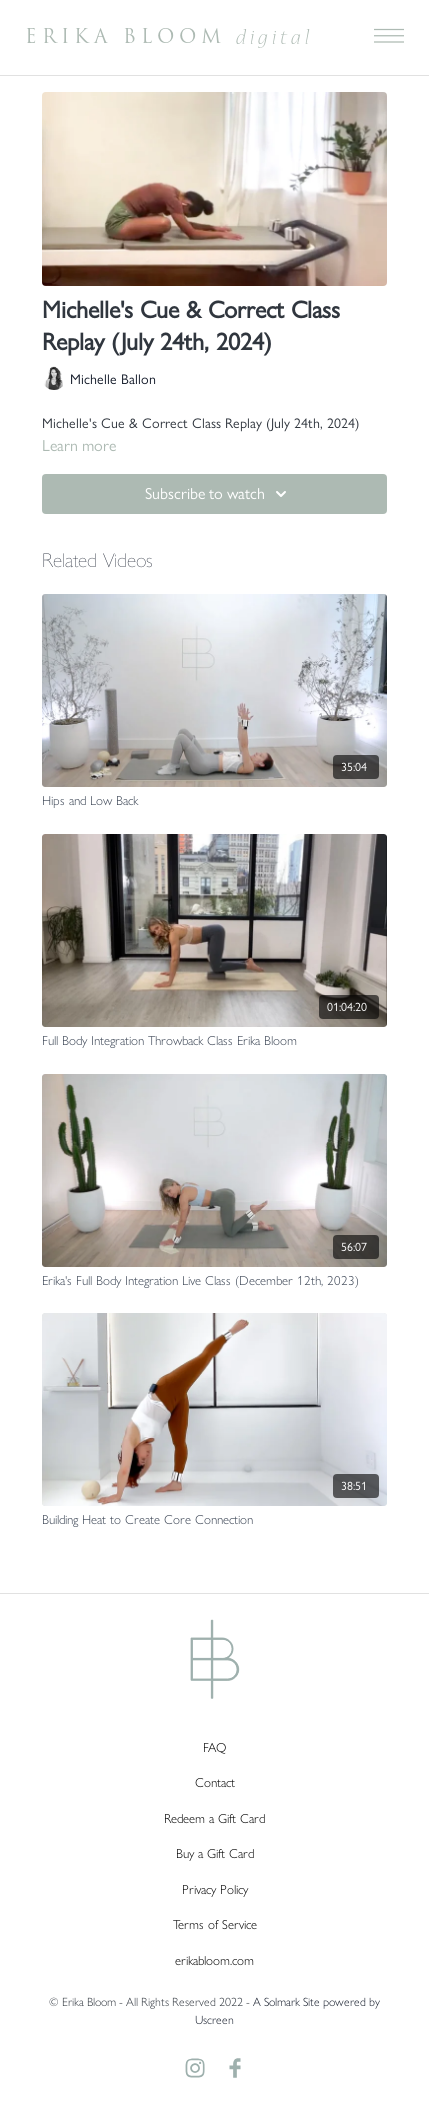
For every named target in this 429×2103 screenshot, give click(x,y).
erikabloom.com (214, 1959)
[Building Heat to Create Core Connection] (214, 1519)
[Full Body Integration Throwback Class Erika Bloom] (214, 1040)
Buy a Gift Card (215, 1852)
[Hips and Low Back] (214, 800)
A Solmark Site (286, 2001)
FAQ (214, 1746)
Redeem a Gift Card (214, 1817)
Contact (215, 1781)
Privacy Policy (215, 1888)
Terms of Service (215, 1923)
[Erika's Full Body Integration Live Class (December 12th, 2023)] (214, 1280)
